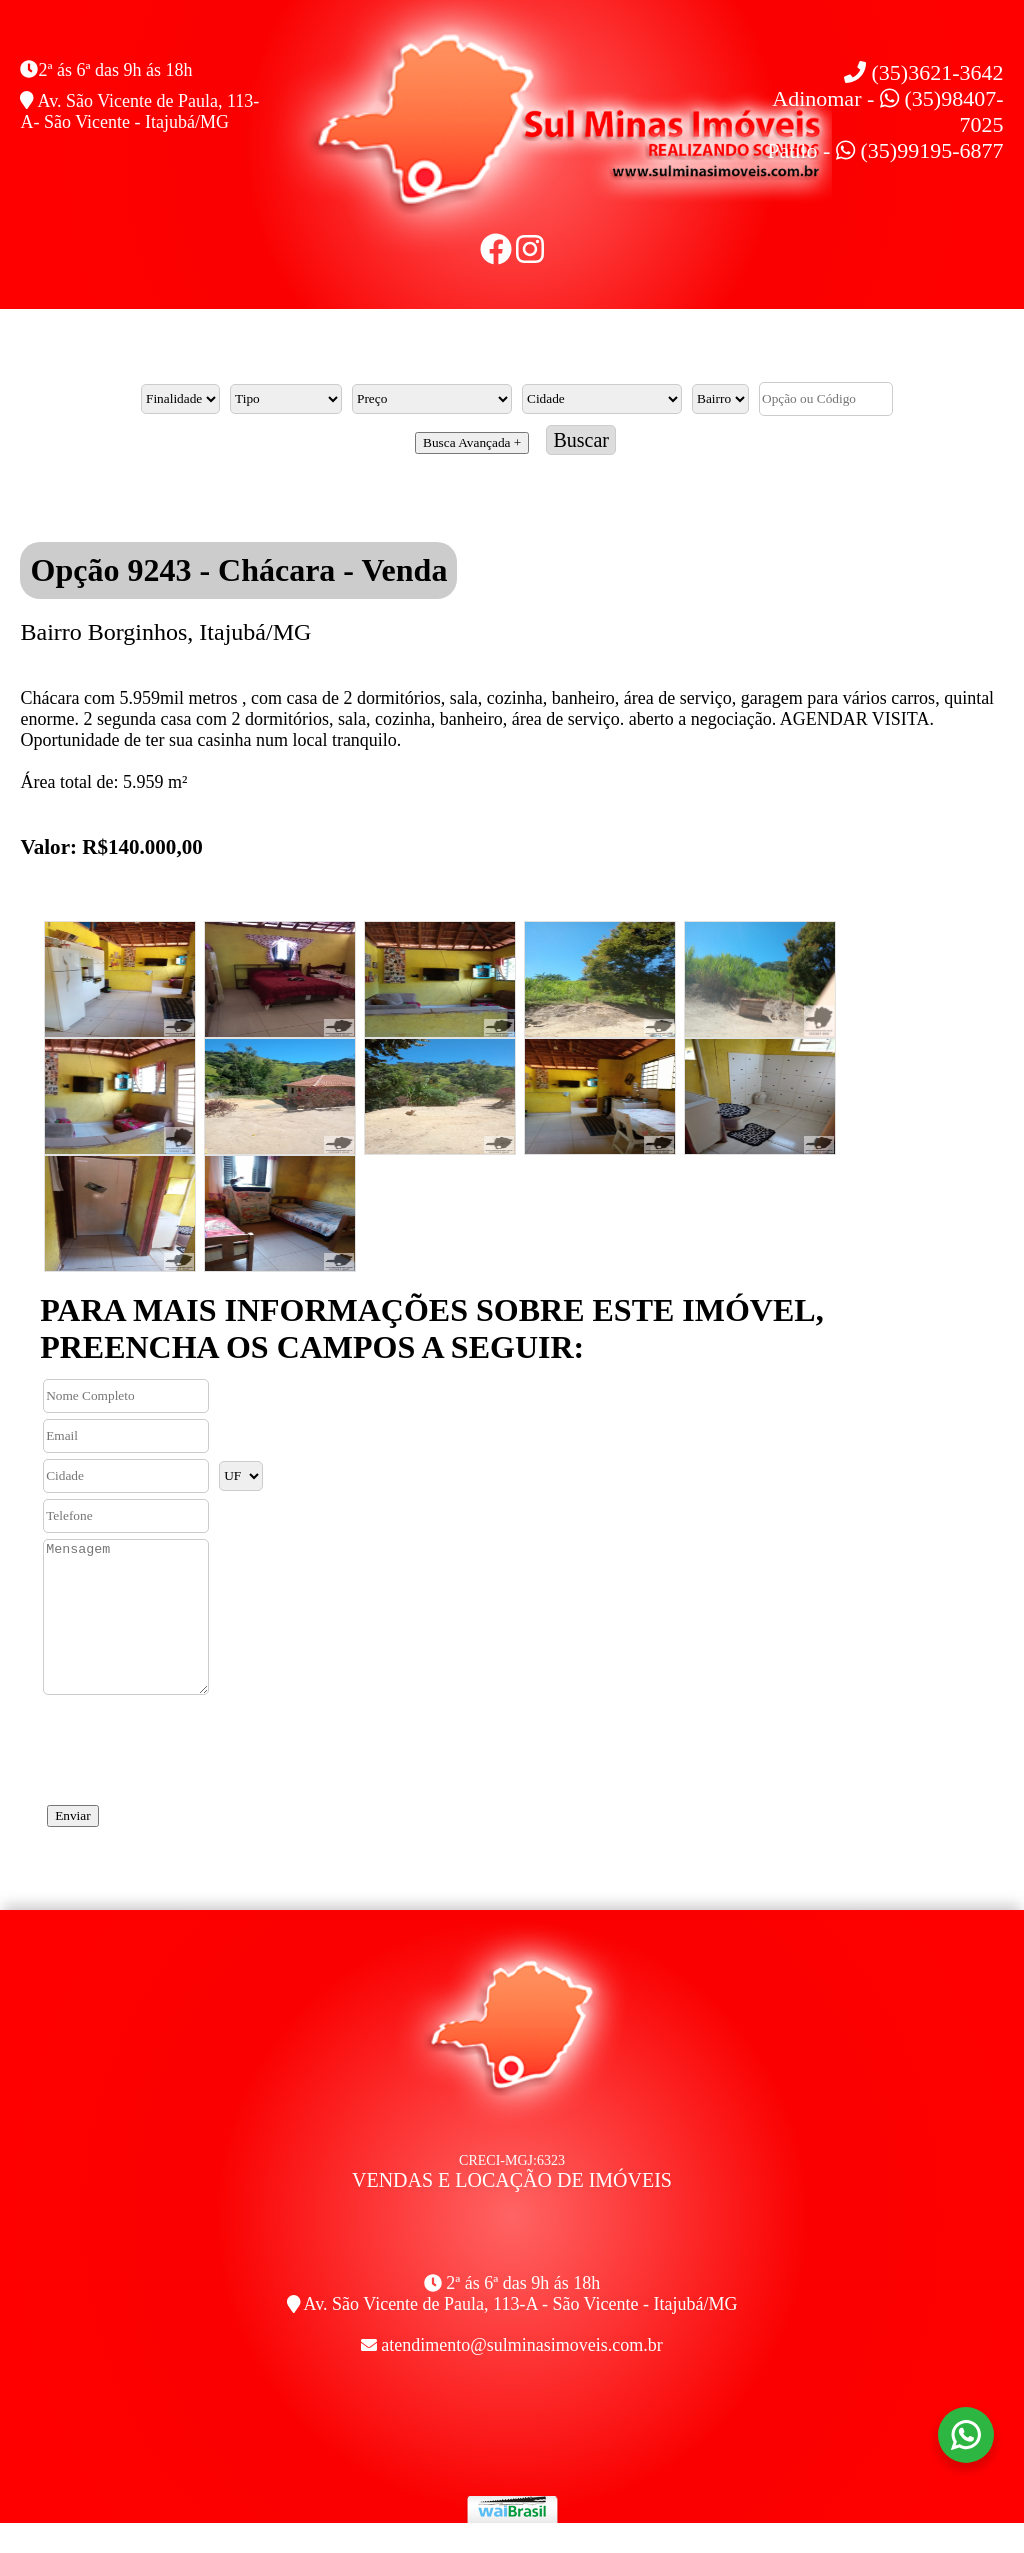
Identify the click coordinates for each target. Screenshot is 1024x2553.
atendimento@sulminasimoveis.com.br (522, 2375)
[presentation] (192, 1773)
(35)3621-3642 (923, 72)
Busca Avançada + (472, 442)
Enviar (73, 1845)
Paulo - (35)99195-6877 (885, 150)
